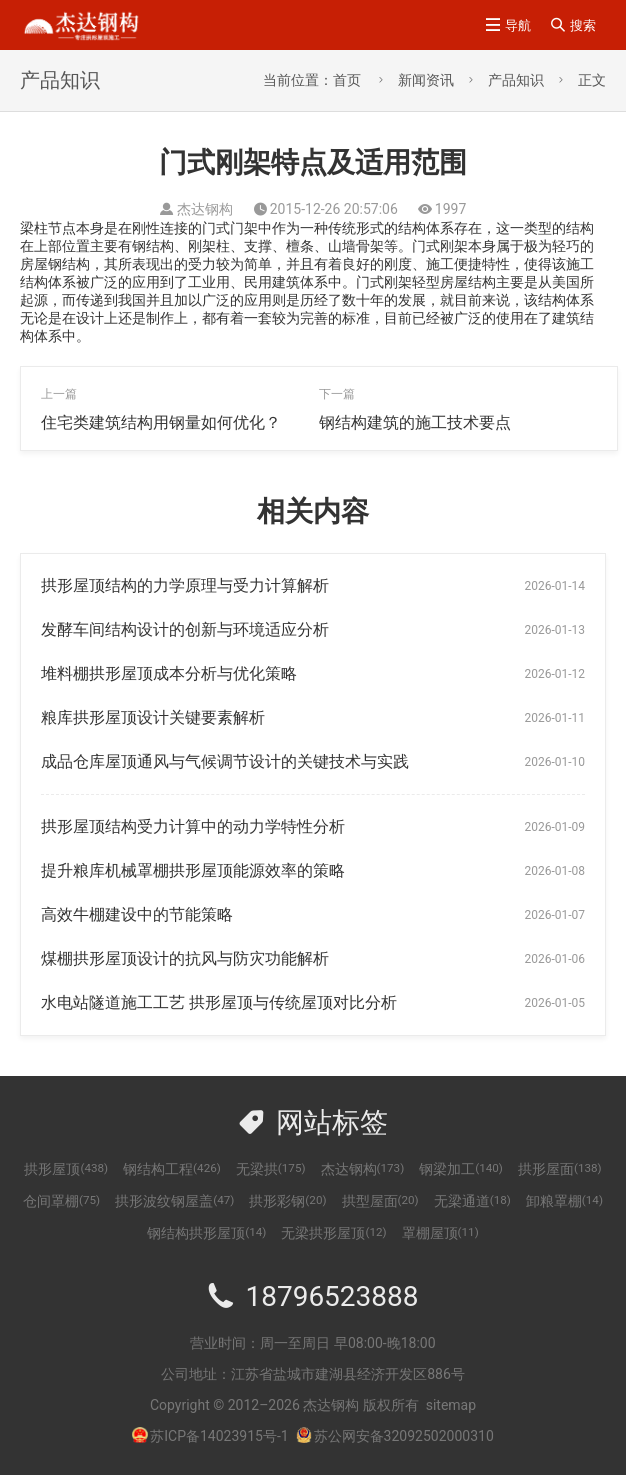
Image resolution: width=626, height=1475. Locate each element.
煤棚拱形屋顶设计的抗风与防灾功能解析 (185, 958)
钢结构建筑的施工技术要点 (415, 422)
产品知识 (516, 80)
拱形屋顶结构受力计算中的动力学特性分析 (193, 826)
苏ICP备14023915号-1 (219, 1436)
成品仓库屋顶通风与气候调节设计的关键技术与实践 (225, 761)
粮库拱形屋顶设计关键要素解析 (153, 717)
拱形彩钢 (287, 1201)
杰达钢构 (363, 1169)
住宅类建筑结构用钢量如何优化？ (161, 422)
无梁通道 (472, 1201)
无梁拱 (271, 1169)
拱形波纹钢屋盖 (174, 1201)
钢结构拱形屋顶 (206, 1233)
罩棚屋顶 (440, 1233)
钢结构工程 (172, 1169)
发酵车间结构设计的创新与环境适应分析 (185, 629)
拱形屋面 (560, 1169)
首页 (347, 80)
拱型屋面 (380, 1201)
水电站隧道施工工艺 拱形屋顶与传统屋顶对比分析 (219, 1002)
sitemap (451, 1405)
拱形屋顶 (66, 1169)
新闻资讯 (426, 80)
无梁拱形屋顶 (333, 1233)
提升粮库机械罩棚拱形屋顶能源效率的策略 (193, 870)
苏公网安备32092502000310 (395, 1436)
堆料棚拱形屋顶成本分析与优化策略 (169, 673)
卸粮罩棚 (564, 1201)
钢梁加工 (461, 1169)
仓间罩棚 (61, 1201)
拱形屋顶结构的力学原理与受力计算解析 (185, 585)
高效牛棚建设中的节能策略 (137, 914)
